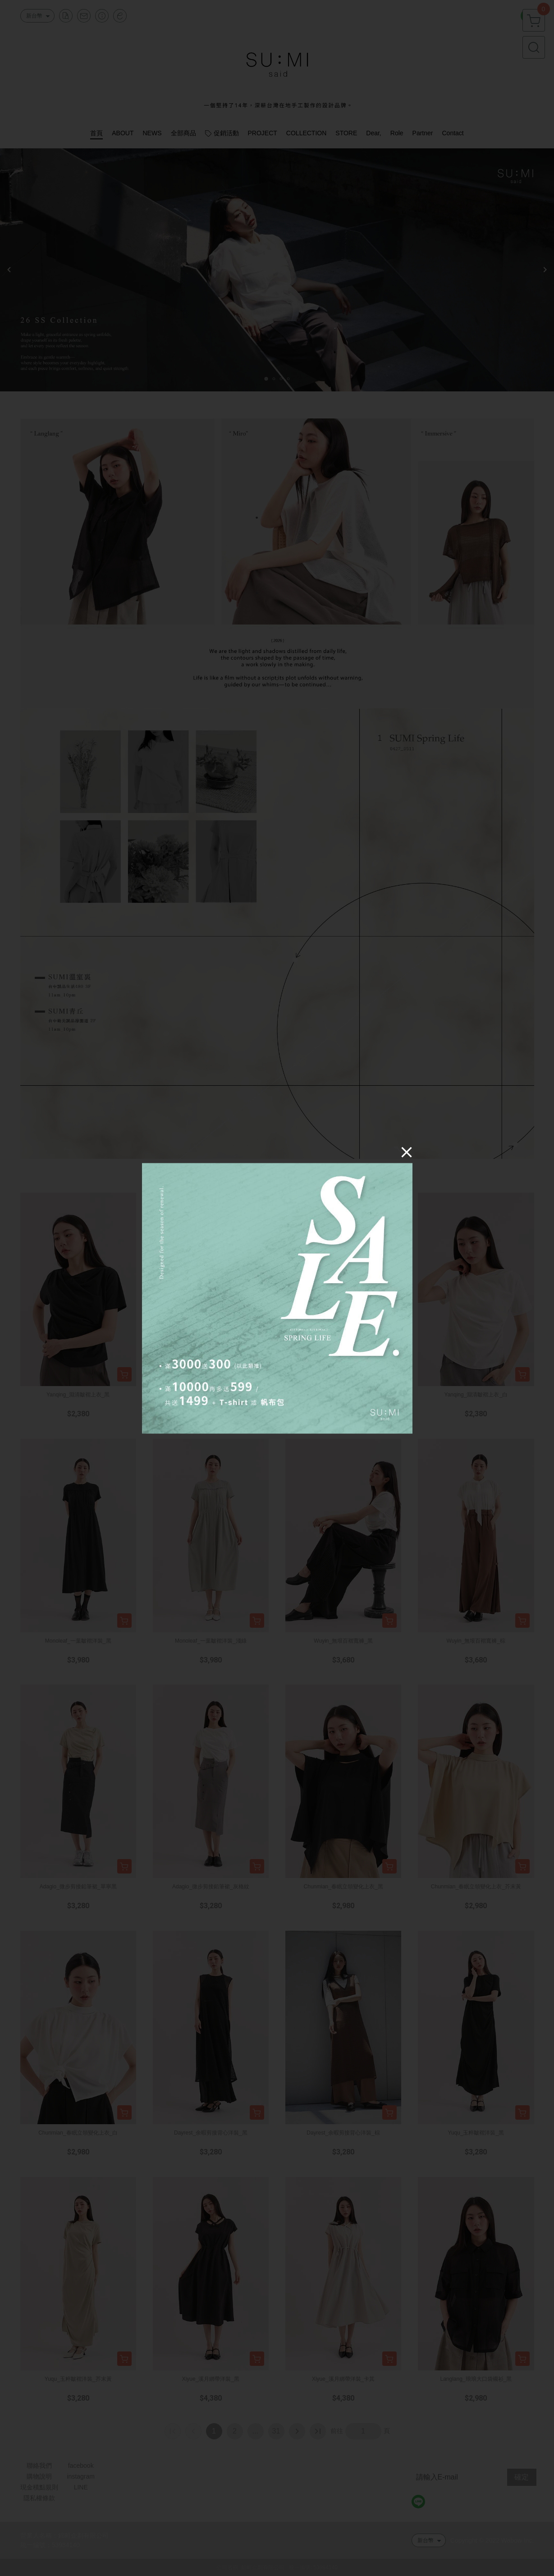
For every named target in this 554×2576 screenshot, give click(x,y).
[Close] (407, 1152)
